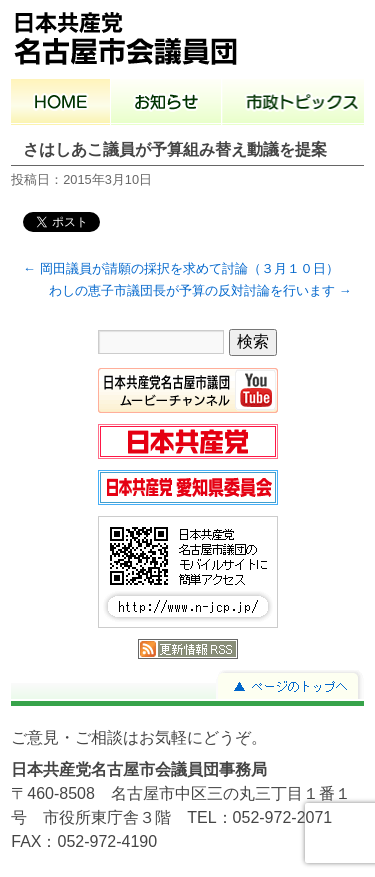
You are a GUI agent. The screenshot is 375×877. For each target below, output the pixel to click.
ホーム (61, 104)
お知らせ (166, 104)
